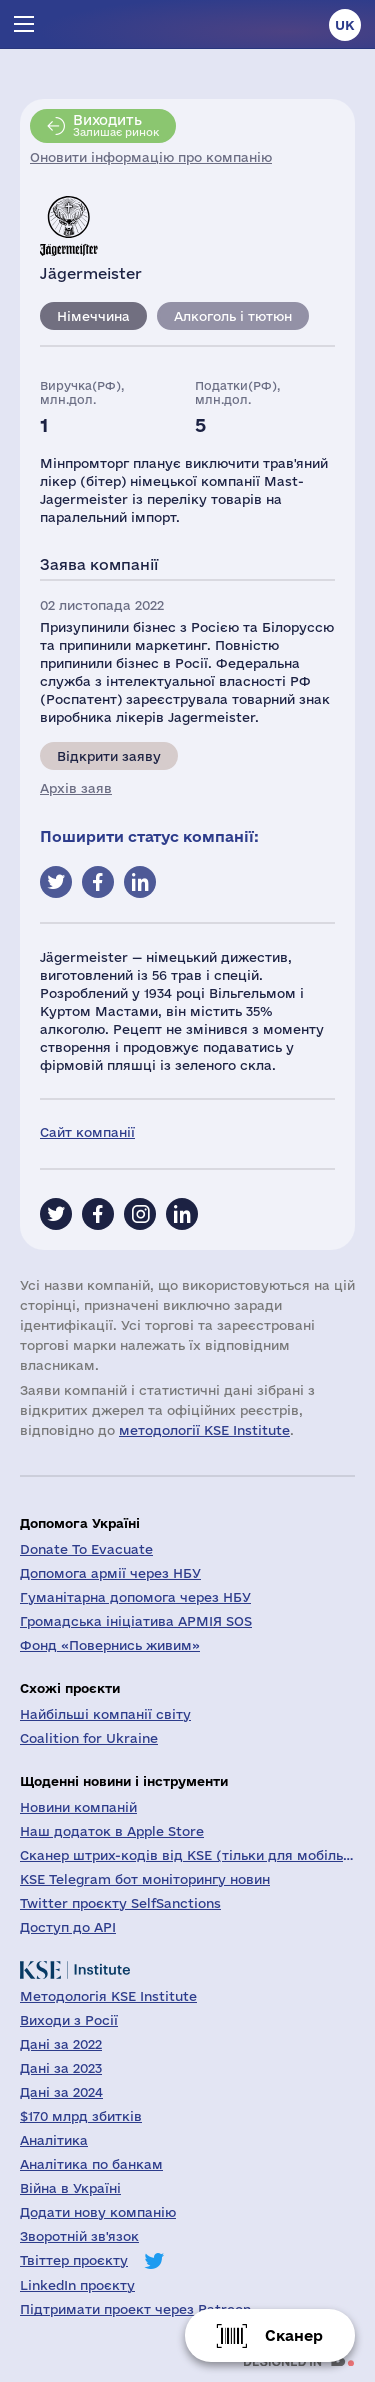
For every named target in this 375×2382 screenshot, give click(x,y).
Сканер (294, 2335)
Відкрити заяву (109, 756)
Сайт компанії (87, 1132)
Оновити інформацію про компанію (151, 157)
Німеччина (93, 316)
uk (345, 25)
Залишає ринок (116, 125)
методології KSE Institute (204, 1430)
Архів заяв (76, 788)
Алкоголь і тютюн (233, 316)
